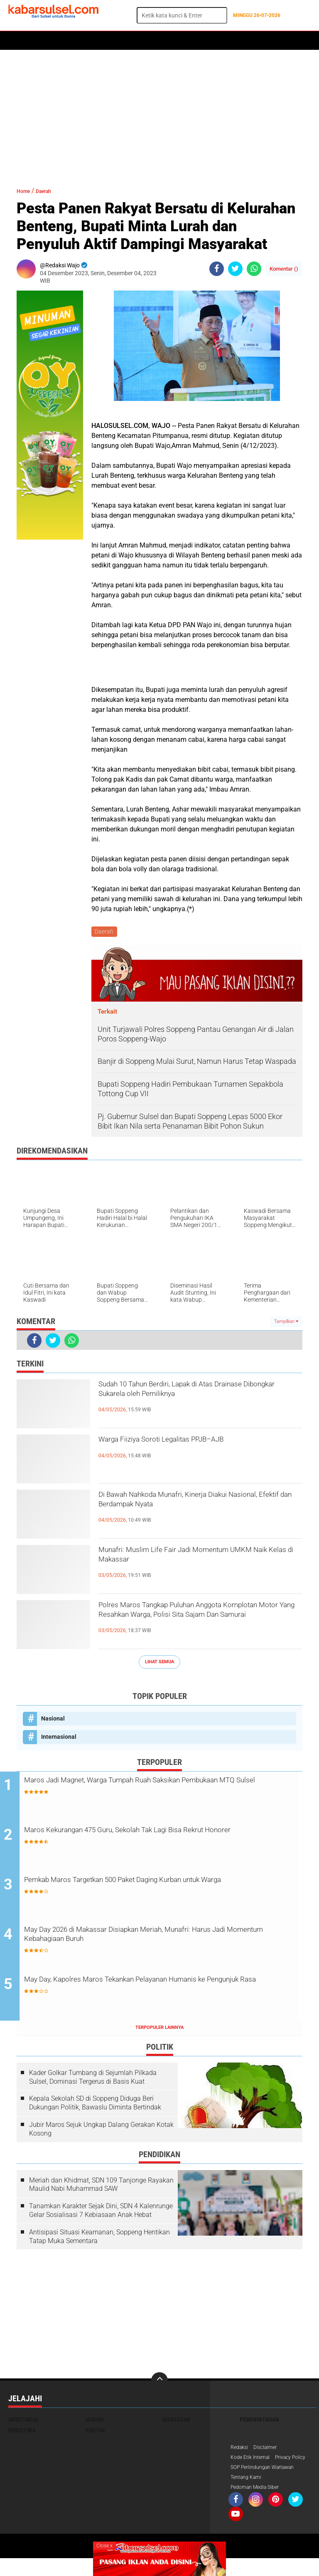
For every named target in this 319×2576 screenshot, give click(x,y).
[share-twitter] (235, 269)
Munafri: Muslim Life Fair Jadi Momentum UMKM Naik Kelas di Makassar (197, 1560)
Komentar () (284, 269)
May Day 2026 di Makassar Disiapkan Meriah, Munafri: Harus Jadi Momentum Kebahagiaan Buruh (166, 1939)
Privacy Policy (248, 2472)
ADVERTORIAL (252, 40)
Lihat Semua (159, 1663)
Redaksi (241, 2451)
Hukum (104, 40)
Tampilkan (286, 1323)
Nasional (53, 1719)
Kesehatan (210, 40)
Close (104, 2546)
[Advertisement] (159, 114)
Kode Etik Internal (253, 2462)
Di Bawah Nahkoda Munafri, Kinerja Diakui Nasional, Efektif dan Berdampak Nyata (197, 1505)
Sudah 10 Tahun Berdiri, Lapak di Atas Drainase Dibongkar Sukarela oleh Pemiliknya (186, 1401)
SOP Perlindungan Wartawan (268, 2483)
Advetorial (23, 2423)
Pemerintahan (259, 2423)
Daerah (76, 40)
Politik (46, 40)
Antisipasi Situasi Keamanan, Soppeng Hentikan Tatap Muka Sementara (99, 2239)
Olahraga (173, 40)
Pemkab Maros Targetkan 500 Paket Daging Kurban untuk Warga (160, 1889)
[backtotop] (159, 2384)
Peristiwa (136, 40)
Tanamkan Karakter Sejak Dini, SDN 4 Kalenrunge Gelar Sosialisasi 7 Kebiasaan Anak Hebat (101, 2213)
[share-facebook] (216, 269)
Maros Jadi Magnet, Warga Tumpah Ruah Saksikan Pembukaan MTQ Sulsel (147, 1788)
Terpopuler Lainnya (159, 2030)
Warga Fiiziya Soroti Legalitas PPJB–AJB (194, 1443)
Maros (287, 40)
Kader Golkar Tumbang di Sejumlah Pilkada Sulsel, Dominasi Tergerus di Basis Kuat (93, 2080)
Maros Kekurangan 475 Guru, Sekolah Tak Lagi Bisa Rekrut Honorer (161, 1839)
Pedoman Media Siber (259, 2505)
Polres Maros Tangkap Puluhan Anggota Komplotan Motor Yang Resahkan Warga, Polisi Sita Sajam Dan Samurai (195, 1622)
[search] (182, 15)
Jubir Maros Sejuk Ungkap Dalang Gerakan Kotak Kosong (101, 2132)
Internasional (58, 1738)
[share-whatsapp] (254, 269)
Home (19, 40)
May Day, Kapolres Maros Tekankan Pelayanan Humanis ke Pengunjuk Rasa (163, 1989)
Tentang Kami (248, 2494)
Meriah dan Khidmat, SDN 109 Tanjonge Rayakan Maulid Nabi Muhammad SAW (101, 2187)
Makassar (176, 2423)
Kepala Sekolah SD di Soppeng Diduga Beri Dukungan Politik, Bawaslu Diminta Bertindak (95, 2106)
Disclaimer (269, 2451)
